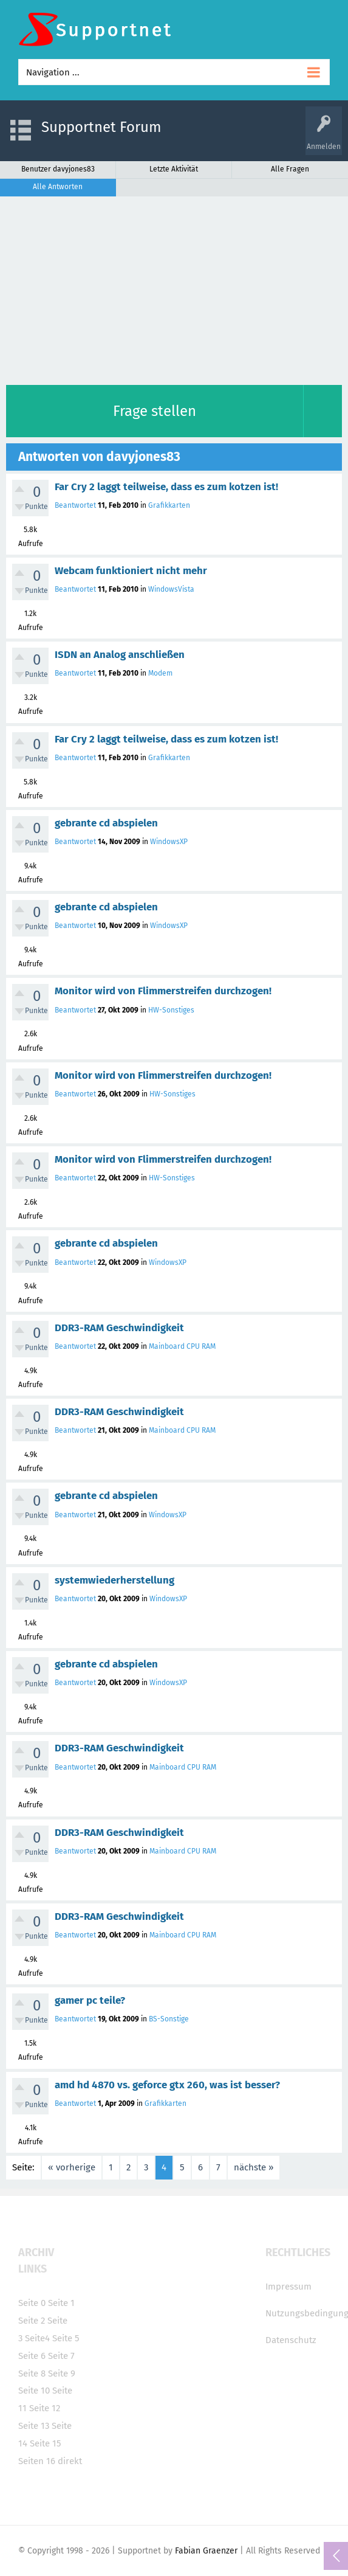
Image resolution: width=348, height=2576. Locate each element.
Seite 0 (32, 2302)
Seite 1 (61, 2302)
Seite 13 (33, 2425)
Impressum (288, 2286)
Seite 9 (61, 2373)
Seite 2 (31, 2320)
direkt (70, 2461)
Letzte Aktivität (173, 169)
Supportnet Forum (101, 127)
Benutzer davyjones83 (58, 169)
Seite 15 (45, 2443)
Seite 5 (66, 2338)
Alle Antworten (58, 186)
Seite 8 (32, 2373)
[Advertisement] (174, 288)
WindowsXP (169, 841)
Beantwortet (75, 505)
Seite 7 (61, 2355)
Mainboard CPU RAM (182, 1346)
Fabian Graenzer (206, 2551)
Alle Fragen (290, 169)
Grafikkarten (169, 505)
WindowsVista (171, 589)
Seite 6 (32, 2355)
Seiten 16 (36, 2461)
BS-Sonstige (169, 2019)
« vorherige (71, 2167)
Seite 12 (44, 2408)
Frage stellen (154, 411)
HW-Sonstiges (171, 1010)
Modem (160, 673)
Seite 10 (34, 2390)
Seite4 (37, 2338)
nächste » (253, 2167)
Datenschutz (290, 2340)
